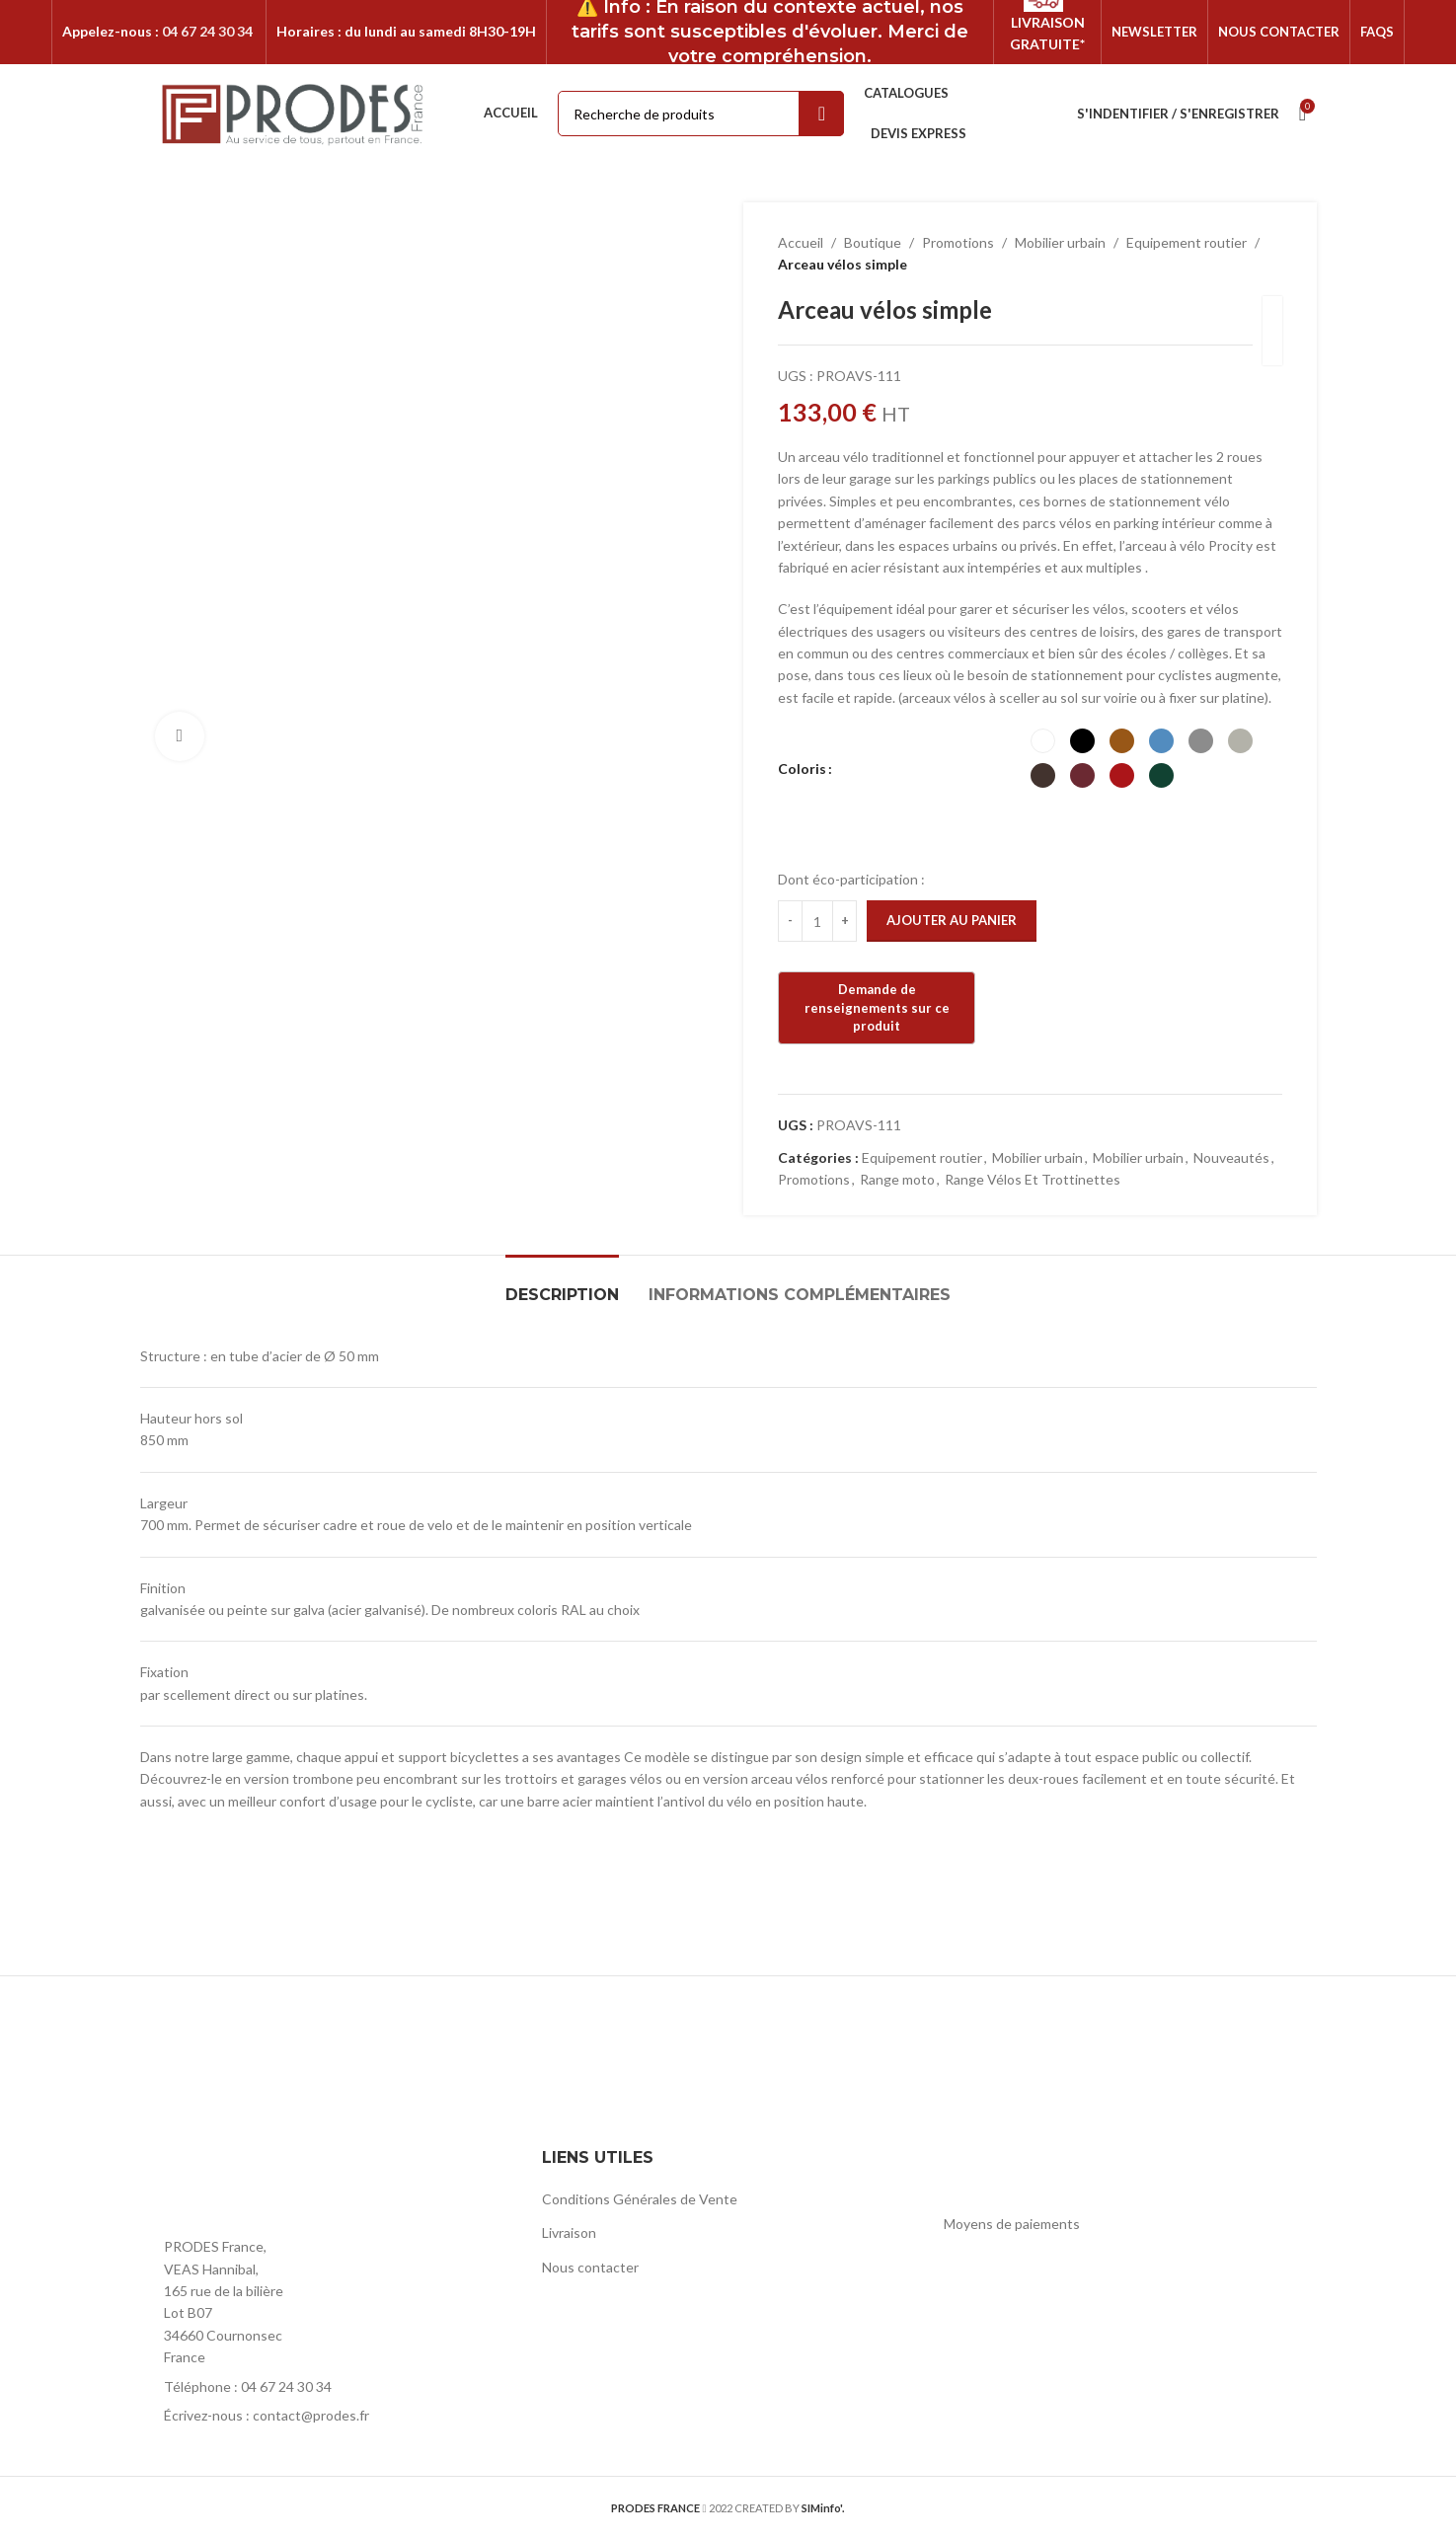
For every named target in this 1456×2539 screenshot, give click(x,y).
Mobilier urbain (1060, 242)
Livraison (569, 2232)
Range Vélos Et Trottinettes (1032, 1179)
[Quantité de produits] (817, 921)
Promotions (958, 242)
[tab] (562, 1285)
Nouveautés (1231, 1157)
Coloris (802, 768)
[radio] (1042, 741)
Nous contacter (590, 2267)
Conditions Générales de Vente (639, 2199)
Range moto (897, 1179)
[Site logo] (293, 112)
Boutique (872, 242)
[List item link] (326, 2387)
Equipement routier (1186, 242)
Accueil (800, 242)
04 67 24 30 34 (207, 31)
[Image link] (248, 2185)
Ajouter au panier (951, 920)
